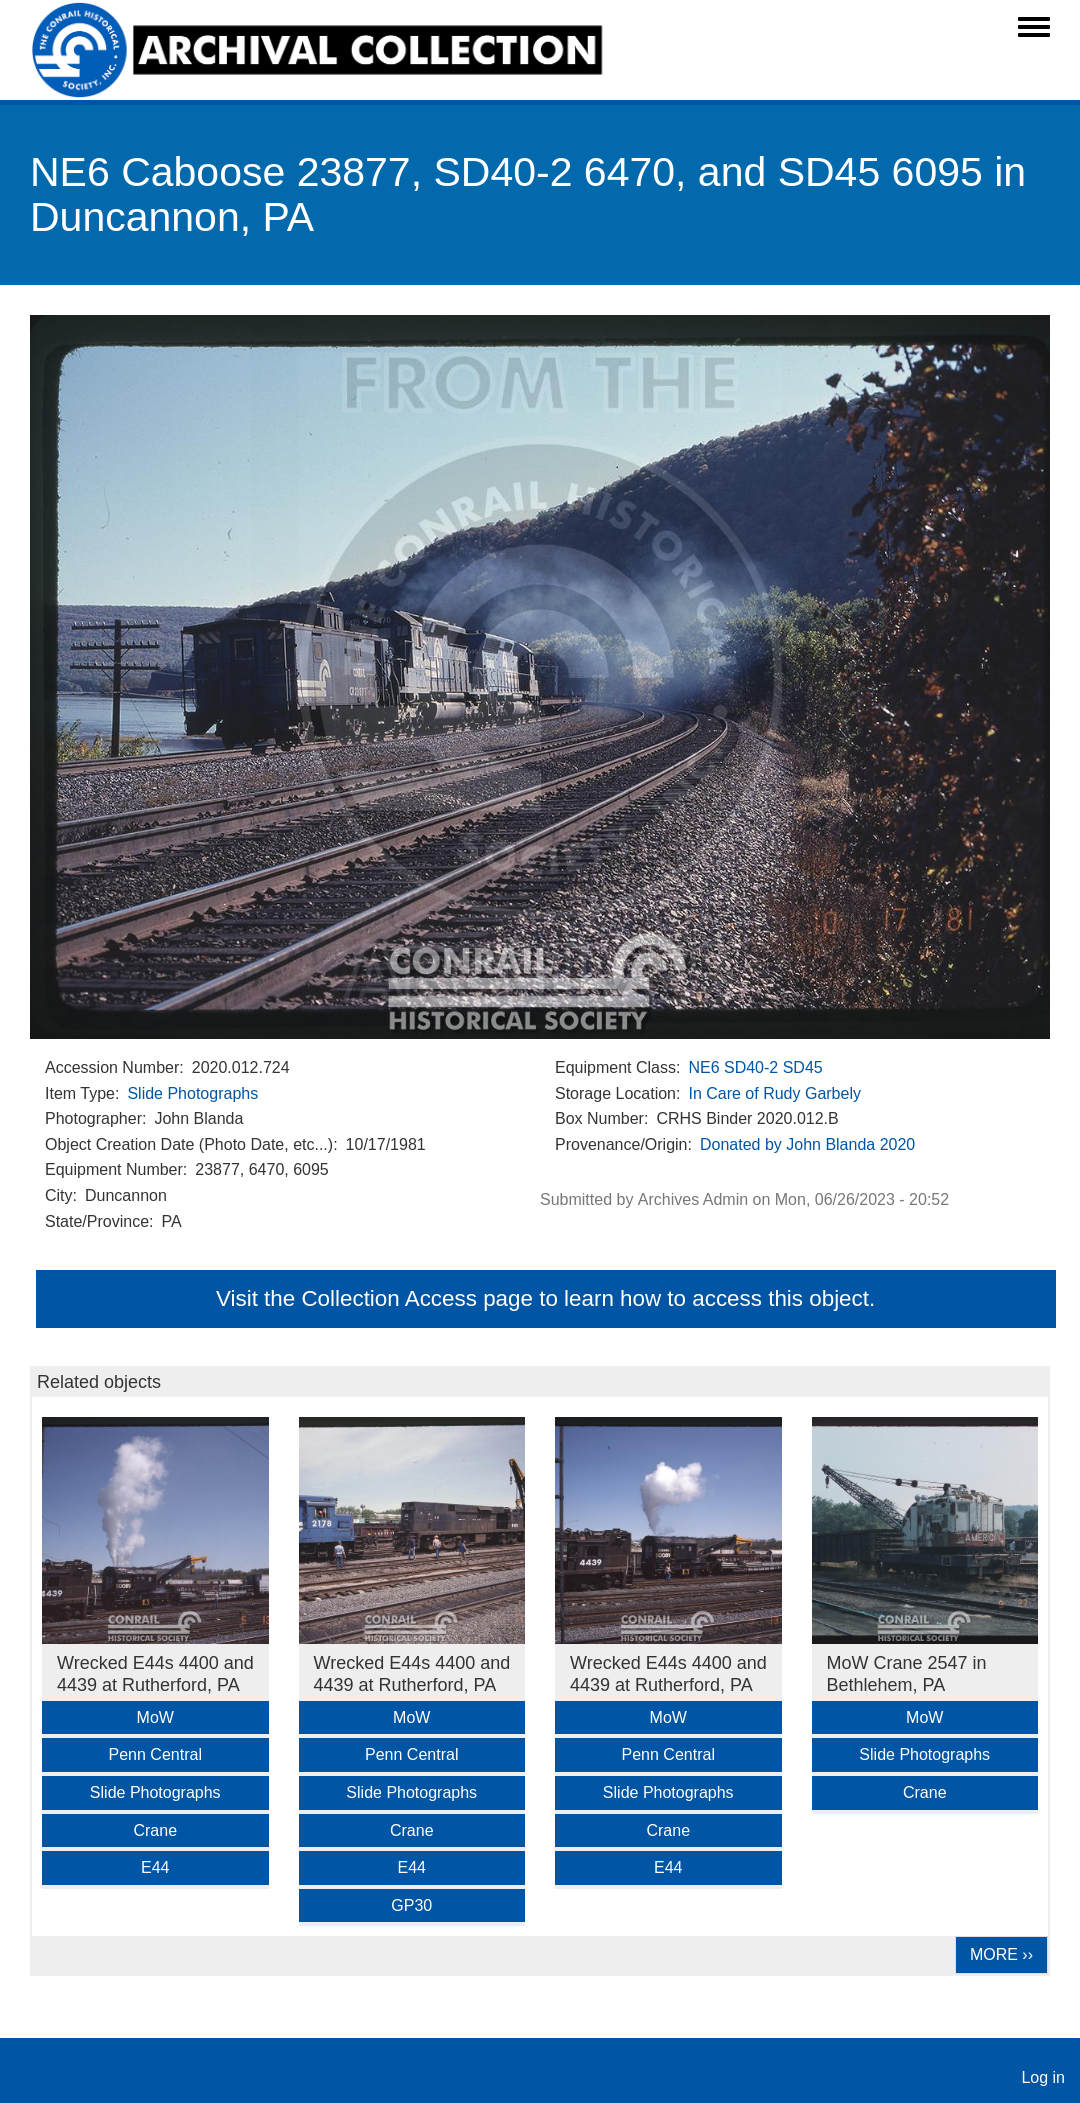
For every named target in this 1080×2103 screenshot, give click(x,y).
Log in (1043, 2077)
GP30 (411, 1905)
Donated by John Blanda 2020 (807, 1144)
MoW (155, 1717)
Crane (155, 1830)
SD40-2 (751, 1067)
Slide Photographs (192, 1093)
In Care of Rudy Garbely (774, 1093)
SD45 (803, 1067)
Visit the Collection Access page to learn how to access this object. (545, 1298)
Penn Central (155, 1754)
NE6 (703, 1067)
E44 (155, 1867)
